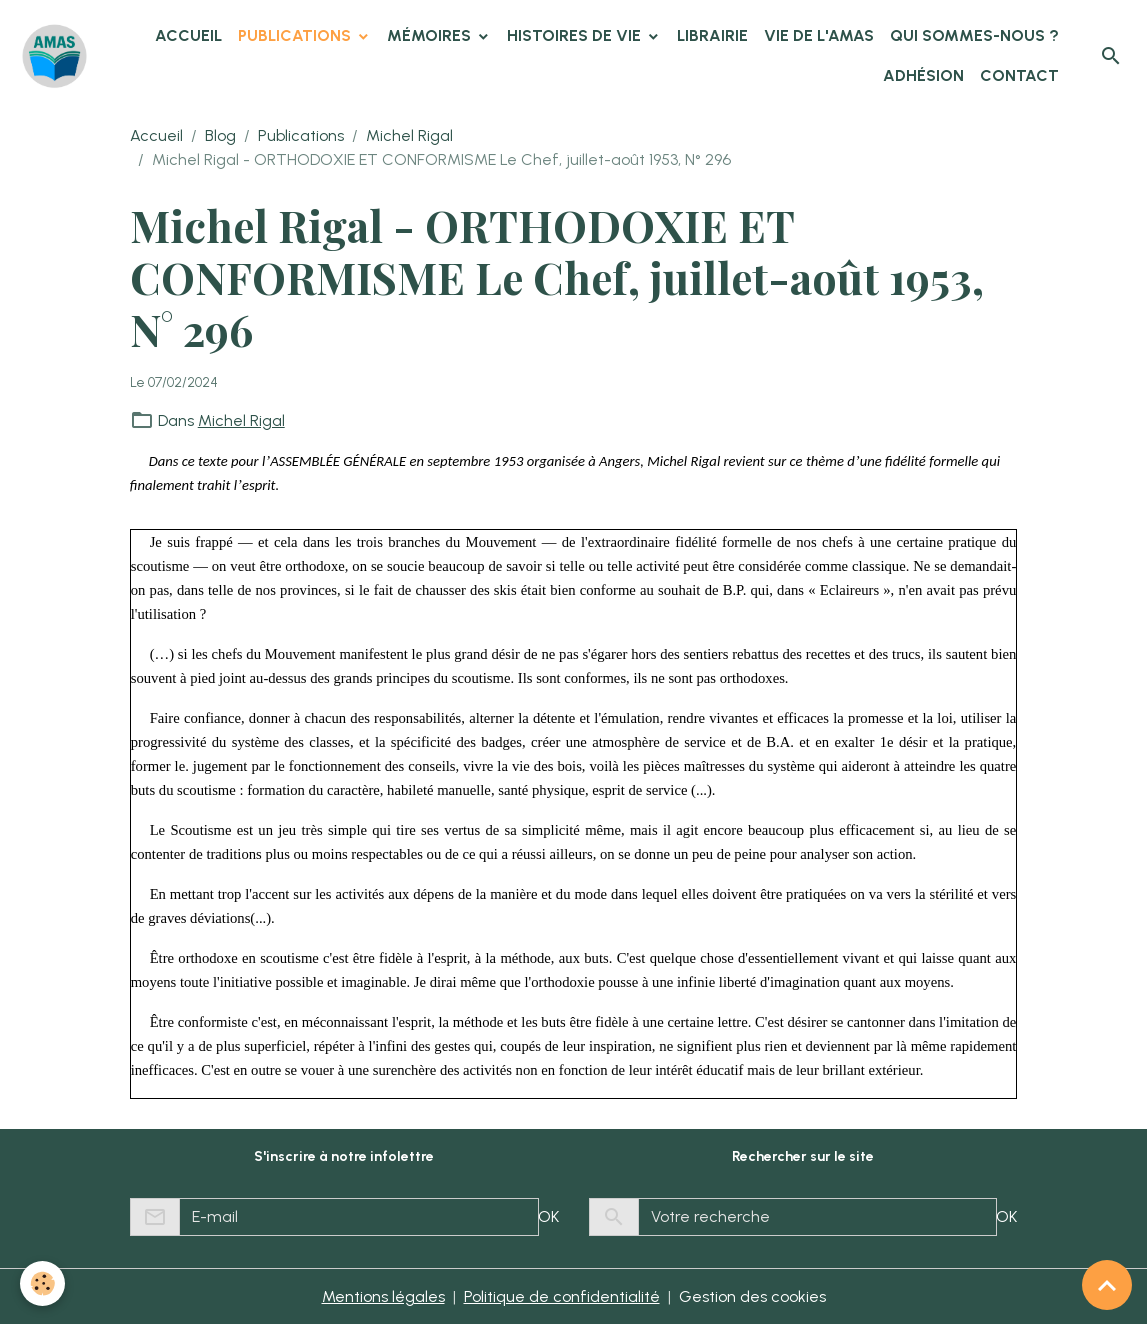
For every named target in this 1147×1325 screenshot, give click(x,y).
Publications (296, 35)
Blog (220, 135)
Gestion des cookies (752, 1296)
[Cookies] (42, 1283)
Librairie (712, 35)
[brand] (54, 56)
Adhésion (923, 75)
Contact (1019, 75)
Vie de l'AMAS (819, 35)
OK (548, 1216)
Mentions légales (383, 1296)
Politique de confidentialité (562, 1296)
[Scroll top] (1107, 1285)
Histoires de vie (576, 35)
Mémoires (431, 35)
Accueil (188, 35)
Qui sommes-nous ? (974, 35)
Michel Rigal (409, 135)
